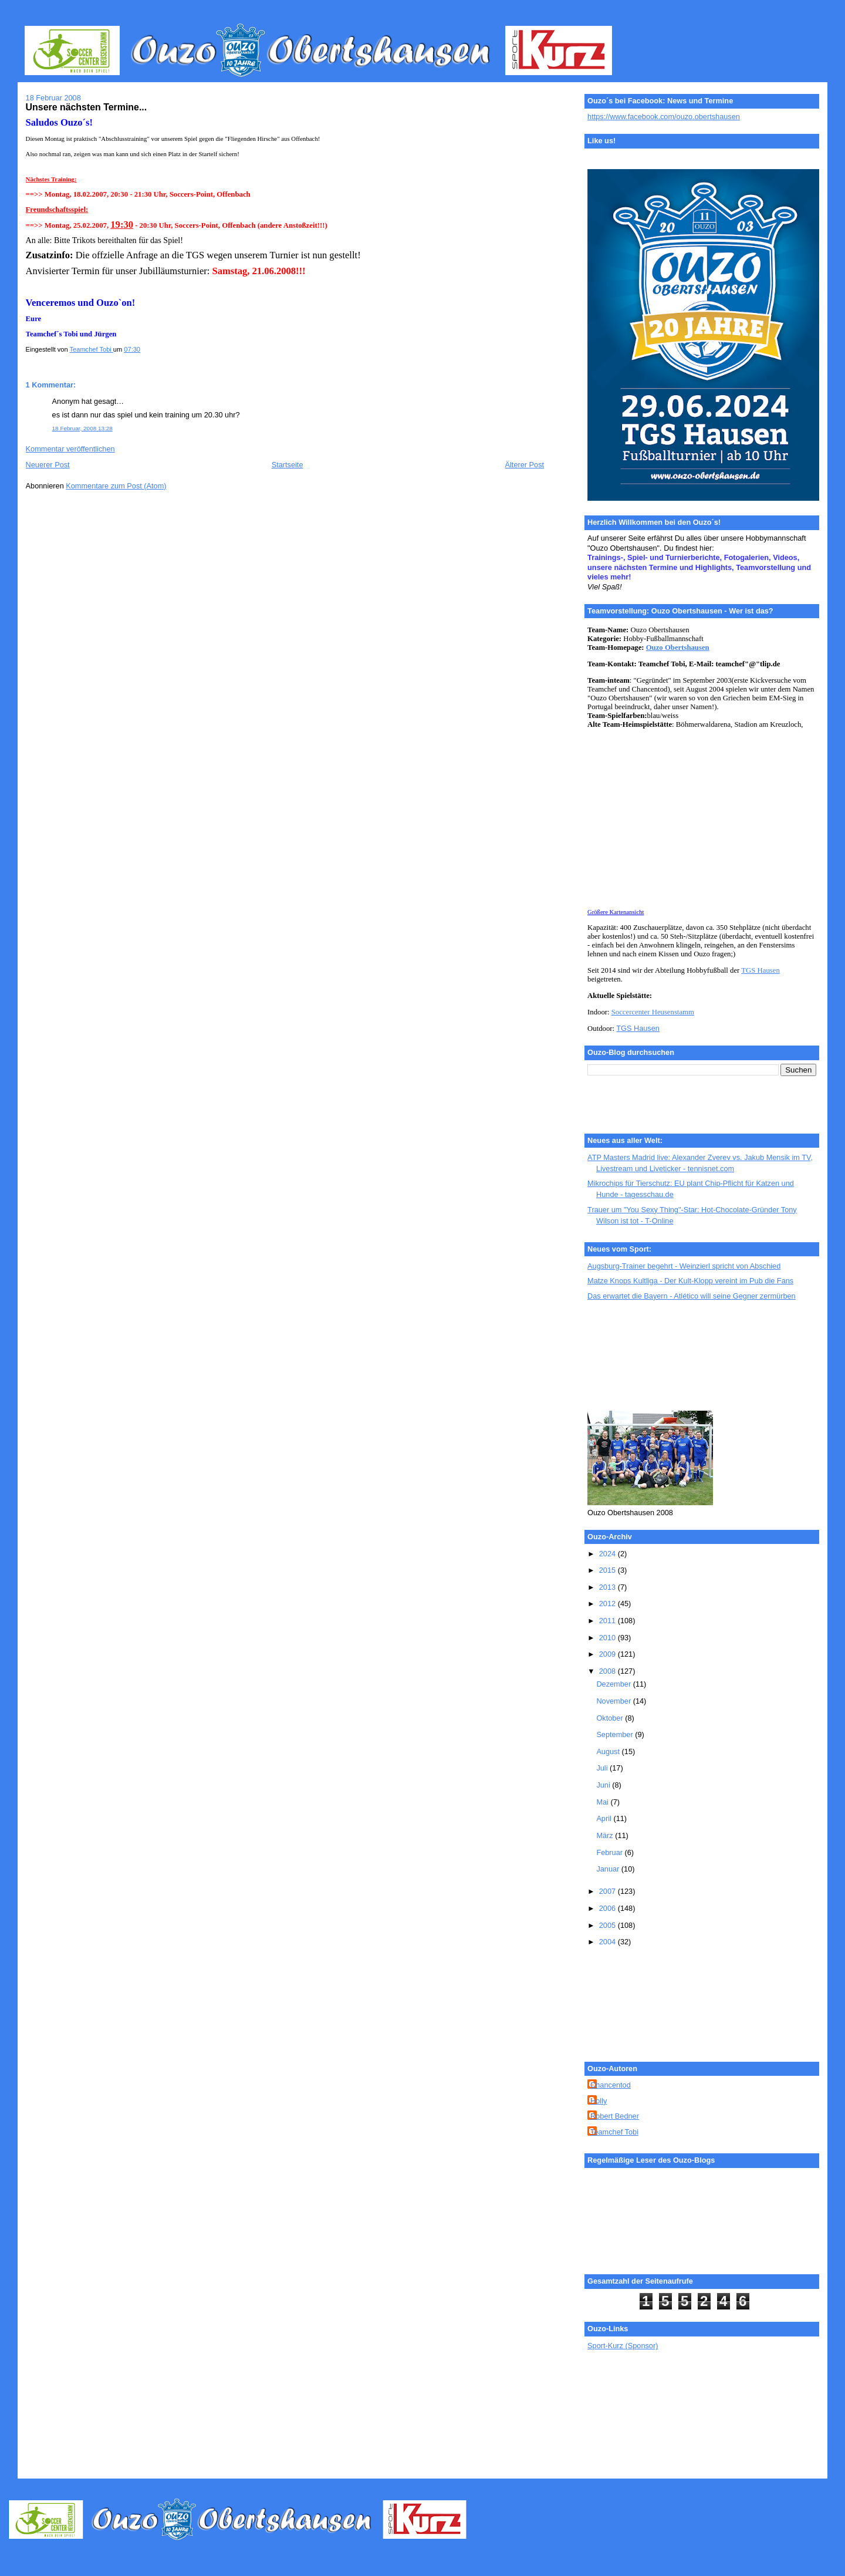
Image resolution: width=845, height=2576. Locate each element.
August (608, 1751)
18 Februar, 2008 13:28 (82, 428)
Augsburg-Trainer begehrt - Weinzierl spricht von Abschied (683, 1266)
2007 (608, 1891)
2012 (608, 1603)
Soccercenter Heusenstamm (652, 1012)
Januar (608, 1868)
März (605, 1835)
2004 (608, 1941)
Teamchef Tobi (614, 2131)
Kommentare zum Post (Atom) (116, 485)
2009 (608, 1654)
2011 (608, 1620)
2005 (608, 1925)
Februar (610, 1852)
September (615, 1734)
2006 (608, 1908)
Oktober (610, 1718)
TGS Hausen (760, 970)
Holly (598, 2100)
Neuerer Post (48, 464)
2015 (608, 1570)
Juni (604, 1785)
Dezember (614, 1684)
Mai (603, 1802)
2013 (608, 1587)
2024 (608, 1553)
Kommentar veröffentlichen (70, 448)
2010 (608, 1637)
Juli (603, 1768)
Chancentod (610, 2085)
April (604, 1818)
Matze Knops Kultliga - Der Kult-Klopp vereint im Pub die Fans (690, 1280)
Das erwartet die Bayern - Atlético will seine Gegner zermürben (691, 1296)
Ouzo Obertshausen (677, 647)
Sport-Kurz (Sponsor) (622, 2345)
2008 (608, 1671)
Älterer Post (525, 464)
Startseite (287, 464)
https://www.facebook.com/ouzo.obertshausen (663, 116)
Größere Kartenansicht (615, 912)
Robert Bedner (614, 2116)
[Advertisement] (640, 1357)
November (614, 1701)
